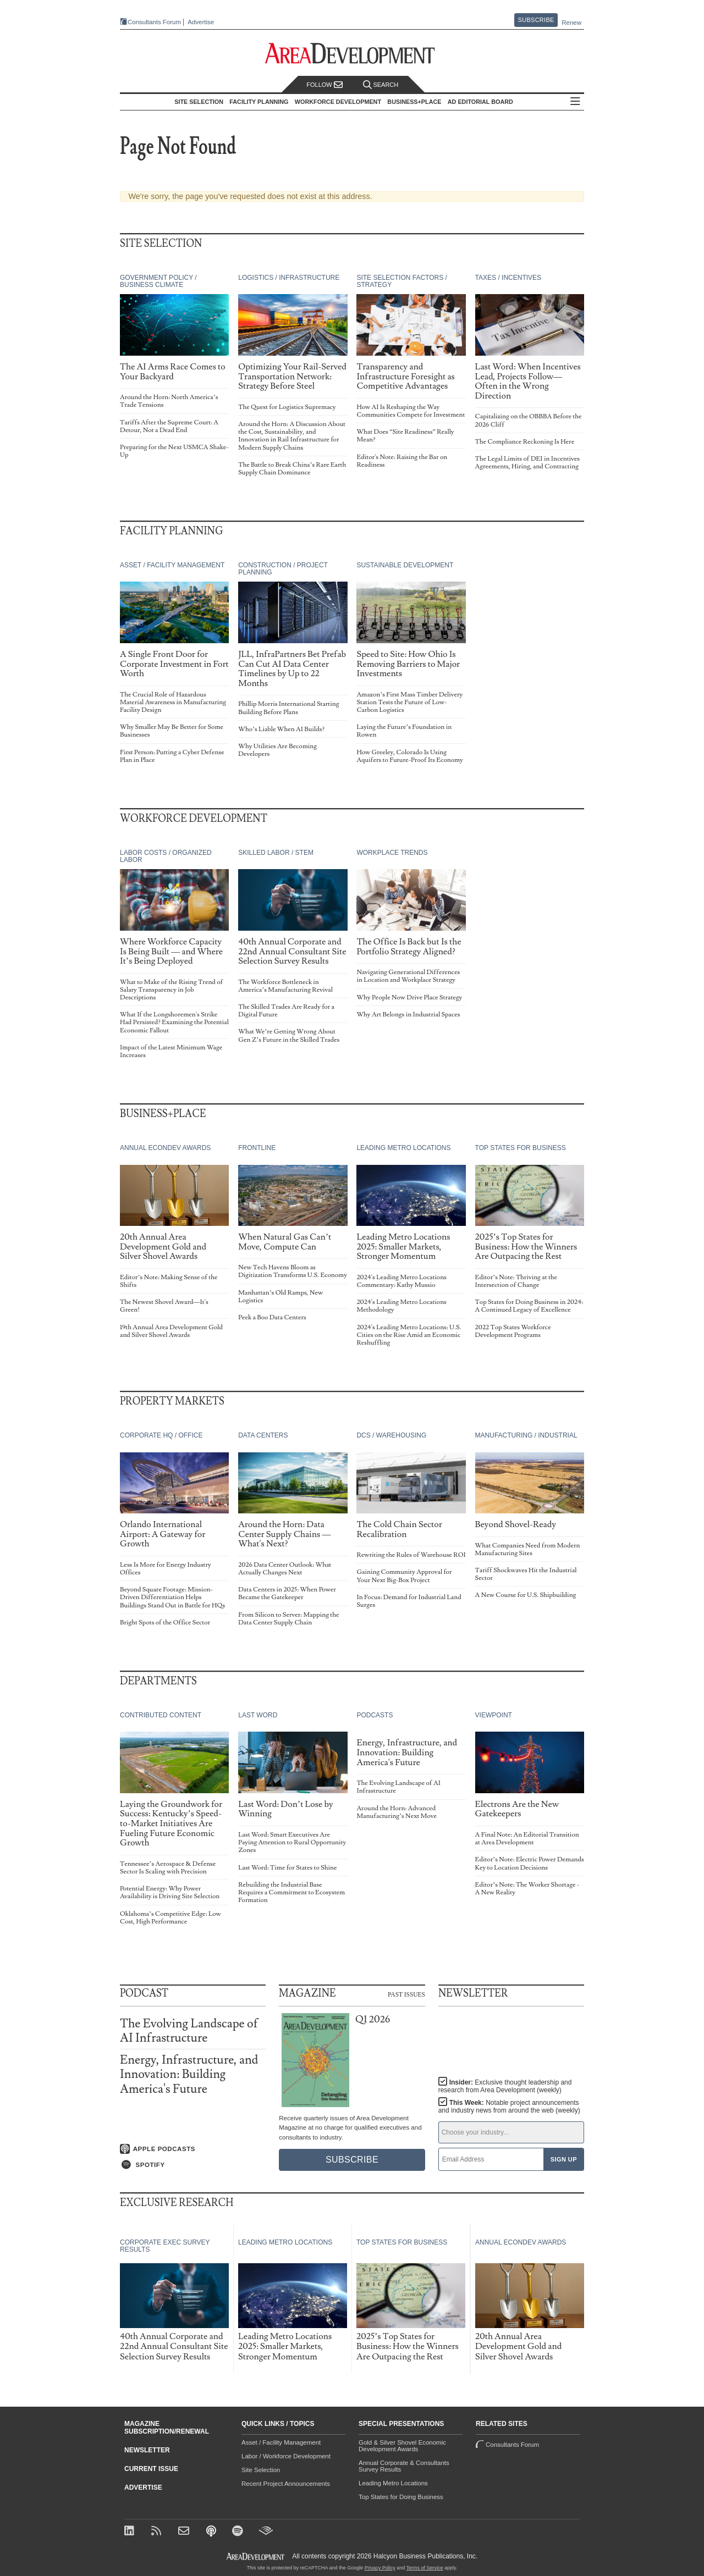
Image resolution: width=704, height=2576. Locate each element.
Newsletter (147, 2450)
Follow (324, 85)
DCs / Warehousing (391, 1435)
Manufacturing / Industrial (526, 1435)
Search (380, 85)
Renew (571, 22)
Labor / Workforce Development (286, 2456)
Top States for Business (520, 1148)
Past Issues (406, 1994)
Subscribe (536, 19)
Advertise (201, 22)
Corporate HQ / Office (161, 1435)
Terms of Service (424, 2568)
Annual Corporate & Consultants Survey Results (404, 2466)
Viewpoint (493, 1715)
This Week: (509, 2106)
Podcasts (374, 1715)
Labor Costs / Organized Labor (166, 856)
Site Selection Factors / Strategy (401, 281)
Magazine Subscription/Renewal (166, 2427)
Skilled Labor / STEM (276, 852)
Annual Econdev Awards (165, 1148)
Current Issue (151, 2469)
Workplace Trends (391, 852)
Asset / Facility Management (172, 565)
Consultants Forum (154, 22)
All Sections (575, 102)
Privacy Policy (380, 2568)
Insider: (505, 2086)
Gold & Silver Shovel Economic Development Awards (402, 2445)
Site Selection (260, 2470)
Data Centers (263, 1435)
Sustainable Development (404, 565)
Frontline (257, 1148)
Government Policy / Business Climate (158, 281)
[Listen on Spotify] (193, 2165)
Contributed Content (160, 1715)
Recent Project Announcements (285, 2483)
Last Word (257, 1715)
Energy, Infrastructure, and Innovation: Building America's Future (189, 2074)
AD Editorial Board (480, 101)
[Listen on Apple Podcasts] (193, 2148)
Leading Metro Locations (403, 1148)
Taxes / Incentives (508, 277)
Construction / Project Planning (282, 568)
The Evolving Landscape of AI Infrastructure (189, 2031)
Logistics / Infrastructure (288, 277)
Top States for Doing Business (401, 2497)
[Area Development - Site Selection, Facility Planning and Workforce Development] (352, 53)
